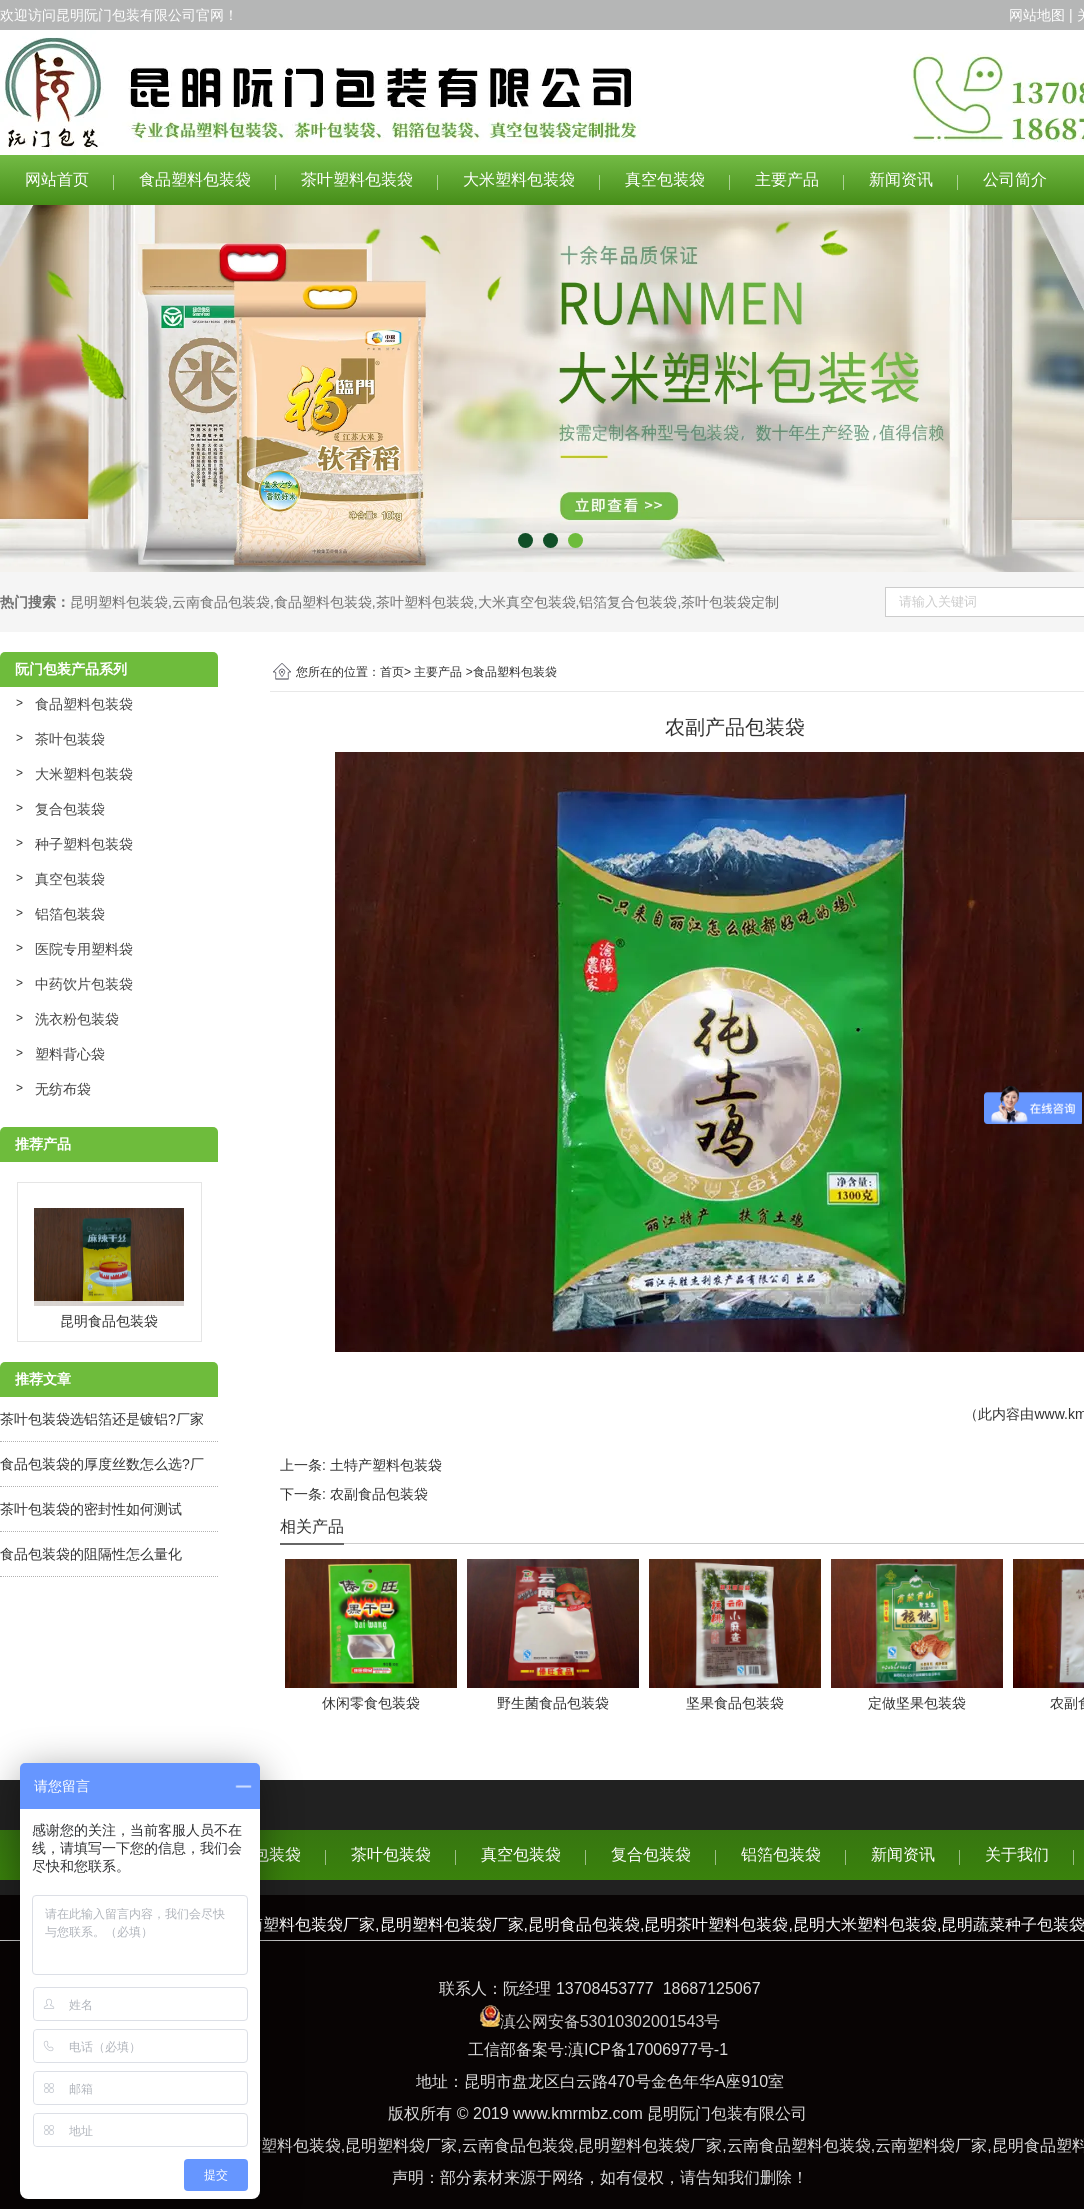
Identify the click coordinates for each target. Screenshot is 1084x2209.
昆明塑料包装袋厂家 (650, 2145)
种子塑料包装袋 (84, 844)
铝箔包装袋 (70, 914)
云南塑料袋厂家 (931, 2145)
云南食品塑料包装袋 (799, 2145)
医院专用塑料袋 (84, 949)
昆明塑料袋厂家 (401, 2145)
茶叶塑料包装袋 (357, 179)
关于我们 (1017, 1854)
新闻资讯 (901, 179)
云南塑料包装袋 (285, 2145)
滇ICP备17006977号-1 (648, 2049)
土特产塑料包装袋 (386, 1465)
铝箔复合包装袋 (628, 602)
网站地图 (1037, 15)
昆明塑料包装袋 (119, 602)
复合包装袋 (70, 809)
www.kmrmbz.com (578, 2113)
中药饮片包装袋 (84, 984)
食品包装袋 (261, 1854)
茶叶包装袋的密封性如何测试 (91, 1509)
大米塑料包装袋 (519, 179)
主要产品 (787, 179)
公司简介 (1015, 179)
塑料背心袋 (70, 1054)
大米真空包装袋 (527, 602)
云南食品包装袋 (221, 602)
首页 (392, 672)
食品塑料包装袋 (195, 179)
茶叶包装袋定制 (730, 602)
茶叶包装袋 (70, 739)
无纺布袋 (63, 1089)
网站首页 (57, 179)
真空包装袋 (665, 179)
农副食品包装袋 (379, 1494)
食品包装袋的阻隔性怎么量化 (91, 1554)
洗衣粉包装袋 (77, 1019)
